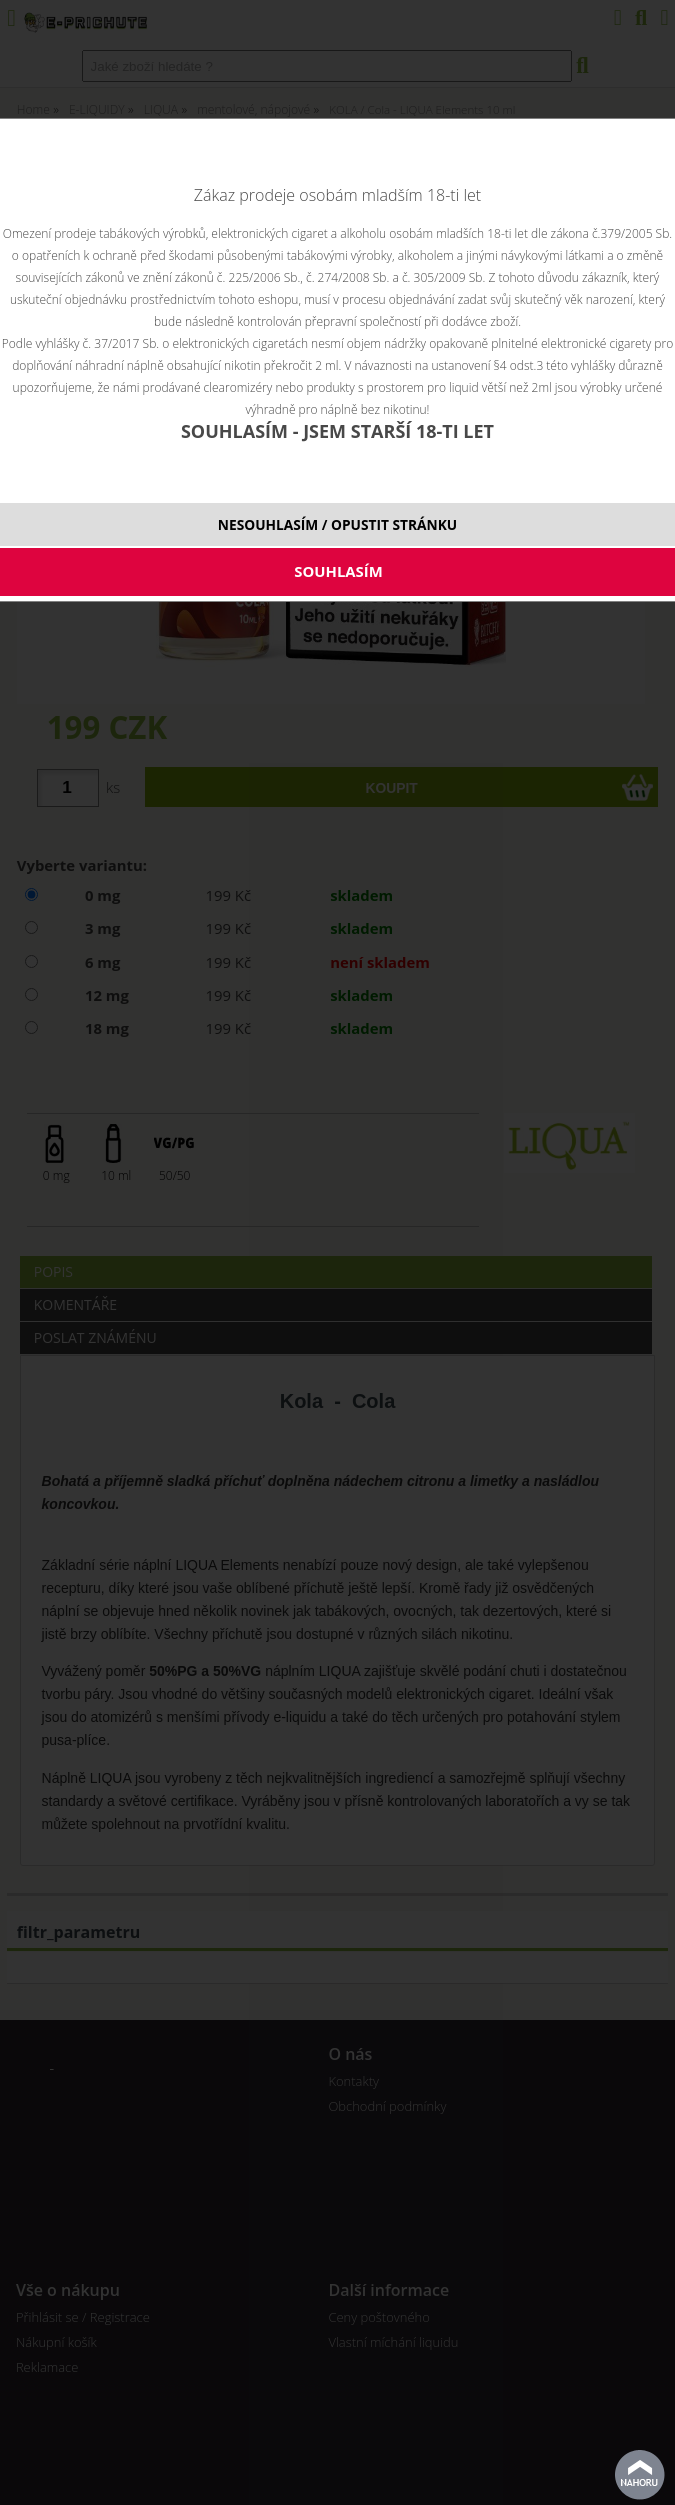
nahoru (640, 2475)
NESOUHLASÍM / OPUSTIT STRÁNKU (337, 524)
